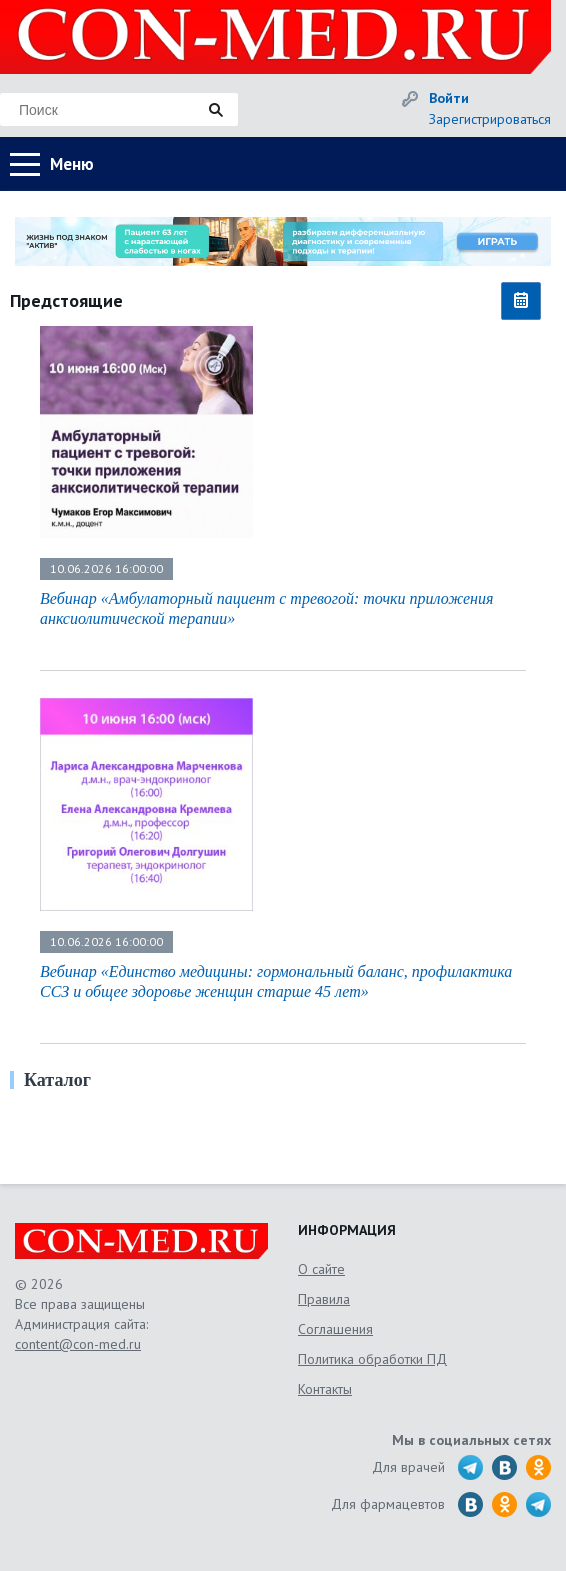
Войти (449, 98)
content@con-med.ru (78, 1344)
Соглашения (335, 1329)
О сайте (321, 1269)
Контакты (325, 1389)
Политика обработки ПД (372, 1359)
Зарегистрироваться (490, 119)
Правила (324, 1299)
